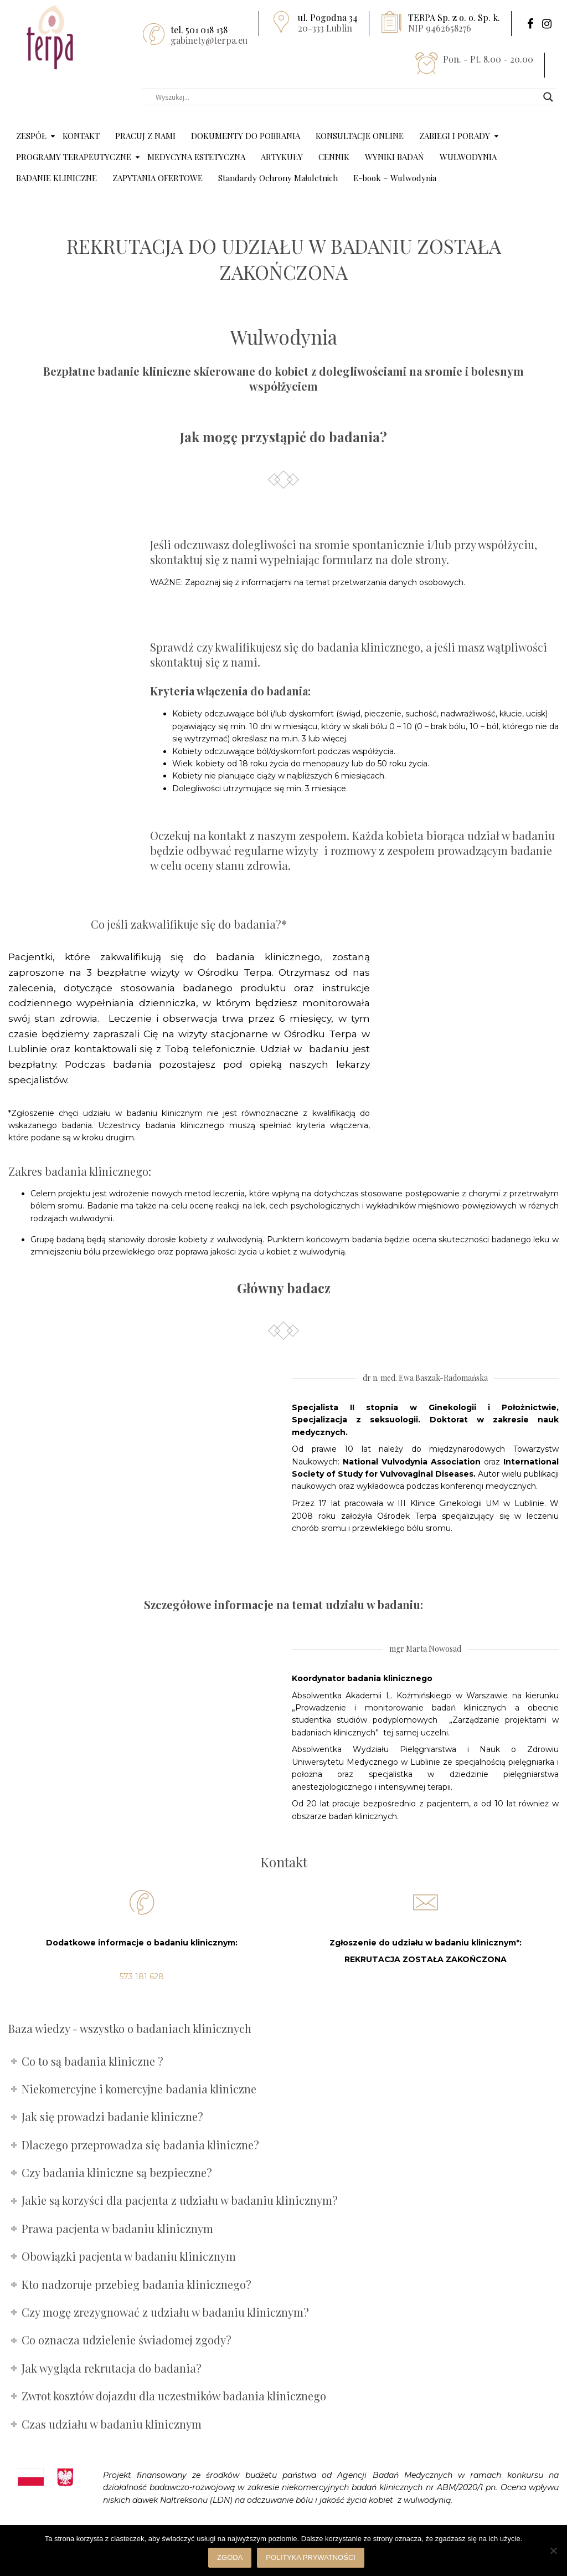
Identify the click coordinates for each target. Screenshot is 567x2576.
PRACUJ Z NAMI (145, 135)
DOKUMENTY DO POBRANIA (245, 135)
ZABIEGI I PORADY (454, 135)
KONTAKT (81, 135)
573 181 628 (142, 1976)
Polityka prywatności (310, 2557)
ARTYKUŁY (282, 156)
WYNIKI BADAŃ (394, 156)
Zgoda (230, 2557)
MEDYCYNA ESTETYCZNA (196, 156)
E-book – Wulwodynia (394, 177)
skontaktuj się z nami (203, 661)
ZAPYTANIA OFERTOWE (157, 177)
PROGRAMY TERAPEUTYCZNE (73, 156)
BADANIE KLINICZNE (56, 177)
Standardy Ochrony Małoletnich (278, 177)
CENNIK (333, 156)
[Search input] (344, 97)
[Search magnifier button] (548, 97)
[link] (488, 2487)
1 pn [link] (488, 2487)
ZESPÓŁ (31, 135)
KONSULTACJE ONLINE (360, 135)
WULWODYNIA (468, 156)
